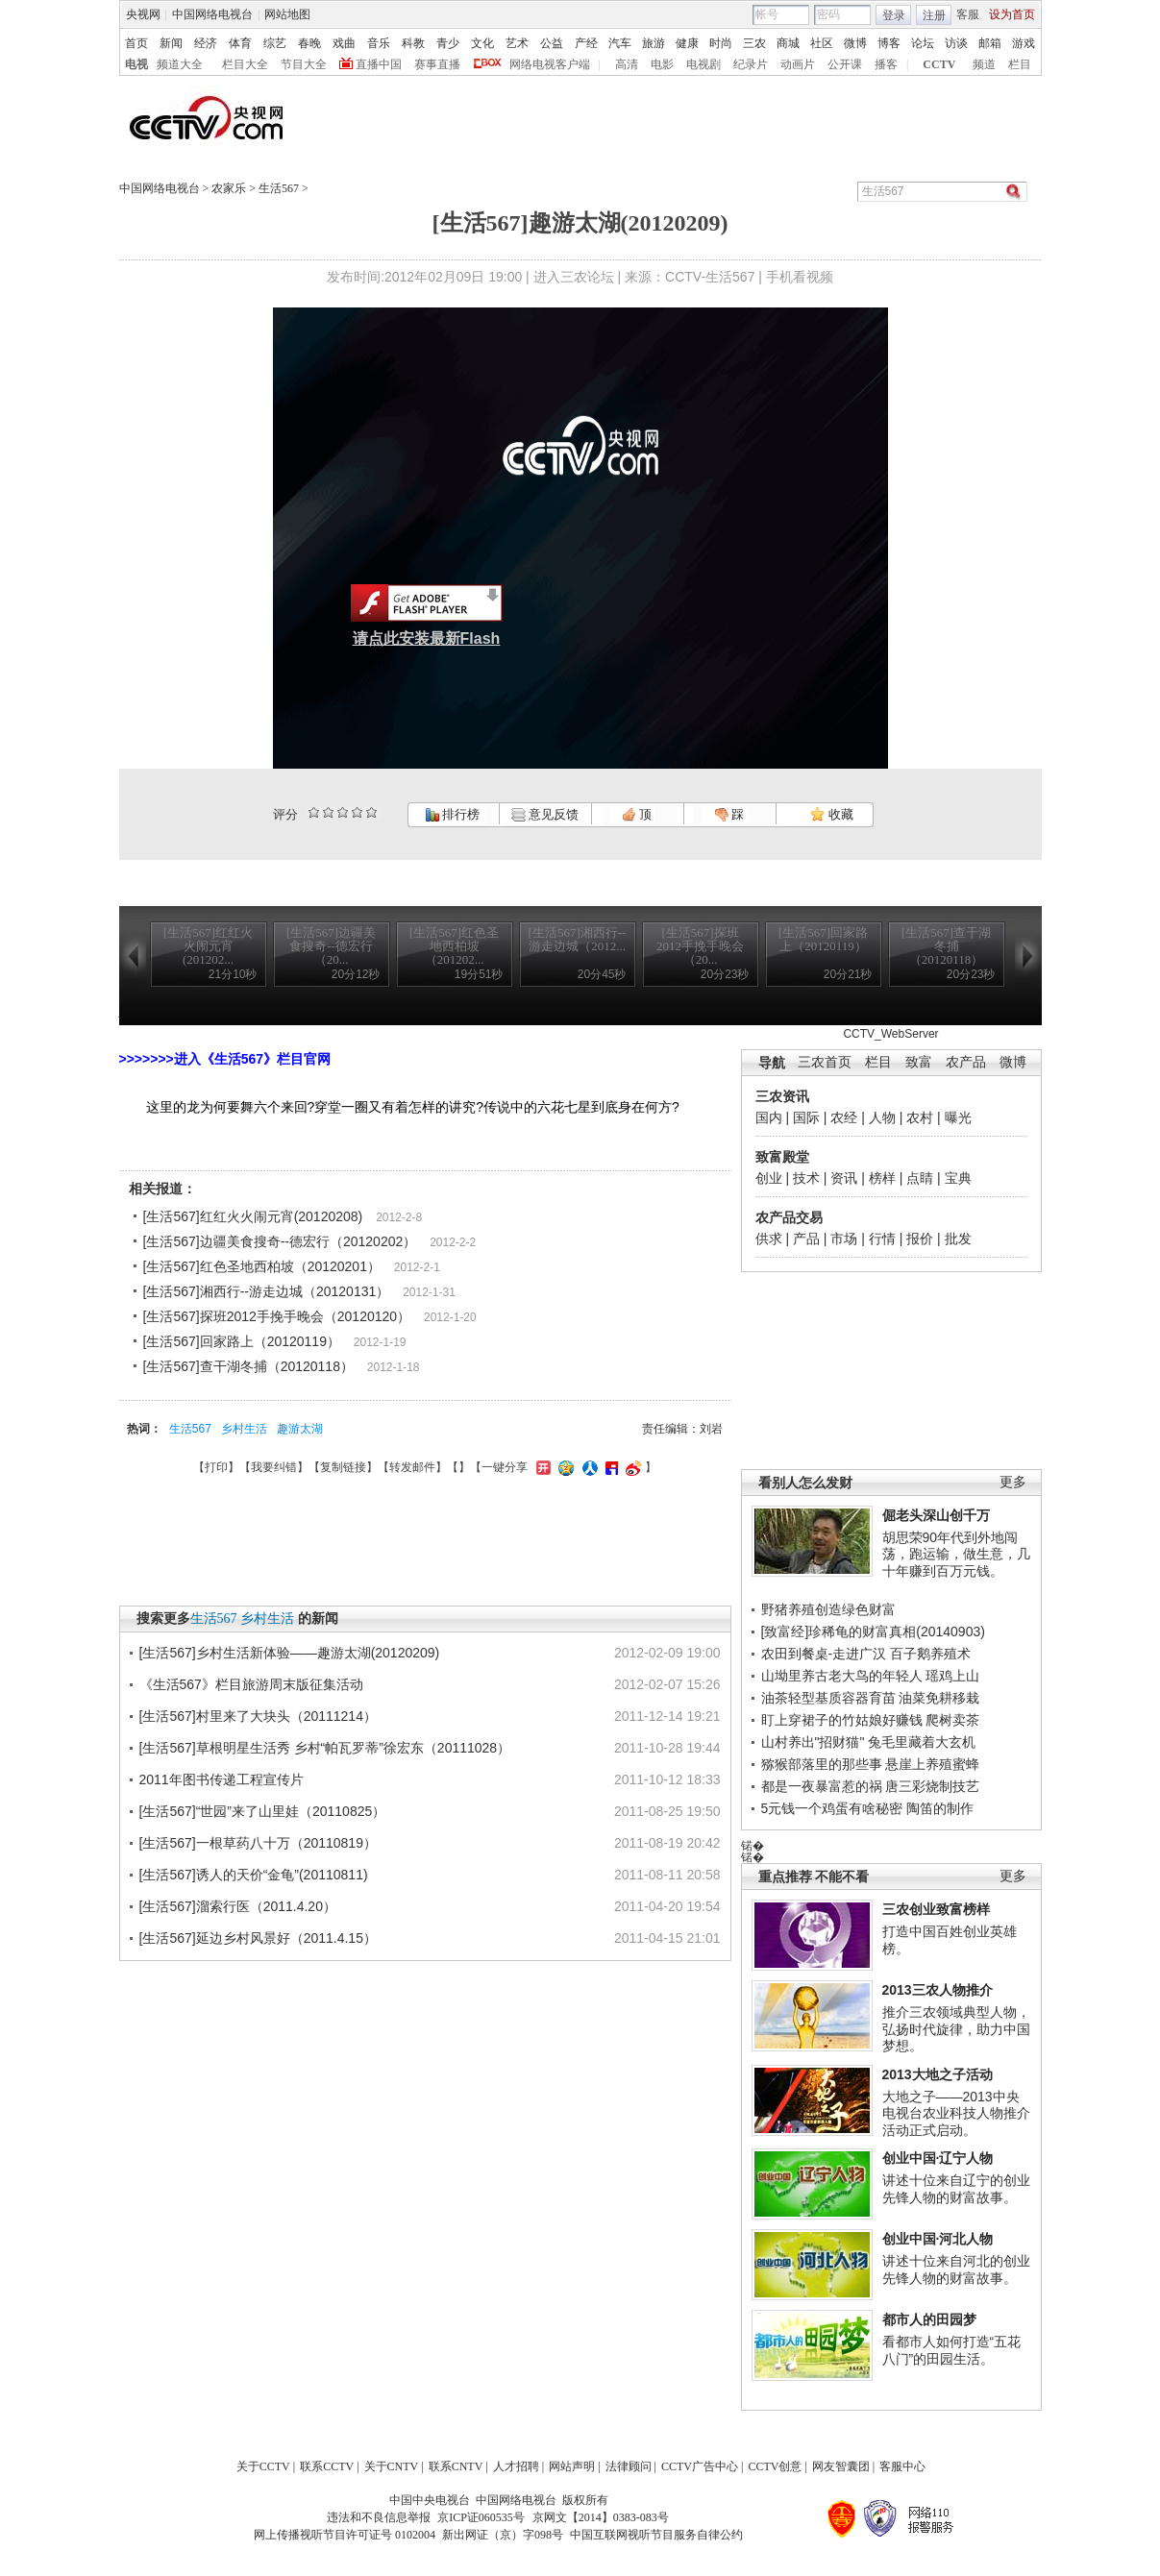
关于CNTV (391, 2466)
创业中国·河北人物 (938, 2238)
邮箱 (989, 43)
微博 (855, 43)
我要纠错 (274, 1467)
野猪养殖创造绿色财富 (828, 1609)
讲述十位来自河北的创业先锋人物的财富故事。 (956, 2269)
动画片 (797, 64)
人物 (882, 1117)
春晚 (309, 43)
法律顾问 (628, 2466)
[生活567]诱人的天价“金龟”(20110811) (253, 1874)
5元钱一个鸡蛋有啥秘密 (832, 1808)
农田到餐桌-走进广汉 (824, 1653)
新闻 (171, 43)
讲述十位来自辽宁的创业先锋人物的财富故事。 (956, 2188)
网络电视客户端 (549, 64)
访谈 (956, 43)
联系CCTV (327, 2466)
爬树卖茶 (952, 1720)
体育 (240, 43)
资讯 (843, 1178)
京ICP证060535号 (481, 2517)
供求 (768, 1238)
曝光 (958, 1117)
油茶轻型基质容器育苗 (828, 1697)
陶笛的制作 (940, 1808)
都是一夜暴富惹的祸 (821, 1786)
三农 (754, 43)
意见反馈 (545, 814)
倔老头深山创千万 (936, 1515)
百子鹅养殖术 (930, 1653)
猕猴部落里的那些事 (821, 1764)
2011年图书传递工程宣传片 (221, 1779)
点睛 (919, 1178)
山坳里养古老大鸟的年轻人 (842, 1675)
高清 (626, 64)
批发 (958, 1238)
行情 (882, 1238)
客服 (967, 14)
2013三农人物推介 (937, 1990)
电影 (662, 64)
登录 (893, 15)
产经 (586, 43)
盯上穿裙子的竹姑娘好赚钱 (842, 1720)
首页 (136, 43)
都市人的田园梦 (929, 2319)
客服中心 (902, 2466)
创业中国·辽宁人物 (938, 2158)
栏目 (1019, 64)
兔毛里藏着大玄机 (921, 1742)
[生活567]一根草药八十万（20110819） (258, 1843)
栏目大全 (245, 64)
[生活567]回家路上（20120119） (241, 1341)
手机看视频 (799, 276)
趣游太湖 (300, 1428)
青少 (447, 43)
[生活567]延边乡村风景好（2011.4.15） (258, 1938)
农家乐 (228, 188)
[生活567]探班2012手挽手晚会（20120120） (277, 1316)
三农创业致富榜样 (936, 1909)
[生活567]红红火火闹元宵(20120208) (253, 1216)
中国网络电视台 (212, 14)
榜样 (882, 1178)
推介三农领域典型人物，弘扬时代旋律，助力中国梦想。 (956, 2028)
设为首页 (1012, 14)
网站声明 (572, 2466)
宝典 (958, 1178)
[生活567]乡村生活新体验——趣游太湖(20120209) (289, 1652)
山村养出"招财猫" (813, 1742)
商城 (788, 43)
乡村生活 (244, 1428)
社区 (821, 43)
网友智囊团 (841, 2466)
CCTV (939, 64)
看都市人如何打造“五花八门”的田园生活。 (952, 2350)
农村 (919, 1117)
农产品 (966, 1062)
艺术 (517, 43)
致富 (918, 1062)
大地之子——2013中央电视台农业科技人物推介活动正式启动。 (956, 2113)
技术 (806, 1178)
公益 (551, 43)
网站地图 (287, 14)
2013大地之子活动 (937, 2074)
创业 (768, 1178)
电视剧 (703, 64)
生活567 (279, 188)
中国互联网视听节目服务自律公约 (656, 2534)
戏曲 (344, 43)
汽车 (619, 43)
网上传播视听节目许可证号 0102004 (344, 2534)
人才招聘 (516, 2466)
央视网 (143, 14)
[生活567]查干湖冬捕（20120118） (248, 1366)
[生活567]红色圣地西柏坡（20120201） (262, 1266)
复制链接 (343, 1467)
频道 (984, 64)
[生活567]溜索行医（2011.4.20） (237, 1906)
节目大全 (304, 64)
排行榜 (453, 814)
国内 (768, 1117)
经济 (205, 43)
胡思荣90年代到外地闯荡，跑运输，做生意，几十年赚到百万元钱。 (956, 1554)
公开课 (844, 64)
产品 (806, 1238)
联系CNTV (456, 2466)
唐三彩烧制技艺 (932, 1786)
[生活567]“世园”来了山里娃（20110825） (262, 1811)
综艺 (274, 43)
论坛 (922, 43)
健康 (687, 43)
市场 (843, 1238)
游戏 (1023, 43)
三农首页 (824, 1062)
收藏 (831, 814)
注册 (934, 15)
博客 (889, 43)
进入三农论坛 (573, 276)
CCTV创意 (775, 2466)
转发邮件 (412, 1467)
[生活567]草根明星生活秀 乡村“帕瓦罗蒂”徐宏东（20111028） (325, 1747)
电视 (136, 64)
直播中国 (379, 64)
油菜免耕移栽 (939, 1697)
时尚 (720, 43)
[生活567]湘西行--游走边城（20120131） (266, 1291)
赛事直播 (437, 64)
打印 (216, 1467)
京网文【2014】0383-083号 (600, 2517)
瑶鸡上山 (952, 1675)
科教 (413, 43)
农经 (843, 1117)
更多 (1013, 1482)
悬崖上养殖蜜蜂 (932, 1764)
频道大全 (180, 64)
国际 (806, 1117)
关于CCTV (263, 2466)
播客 (886, 64)
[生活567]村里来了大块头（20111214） (258, 1716)
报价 (919, 1238)
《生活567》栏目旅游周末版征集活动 (251, 1684)
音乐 (378, 43)
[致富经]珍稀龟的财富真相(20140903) (873, 1631)
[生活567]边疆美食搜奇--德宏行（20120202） (280, 1241)
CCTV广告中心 (699, 2466)
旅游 (653, 43)
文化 (482, 43)
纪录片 (750, 64)
